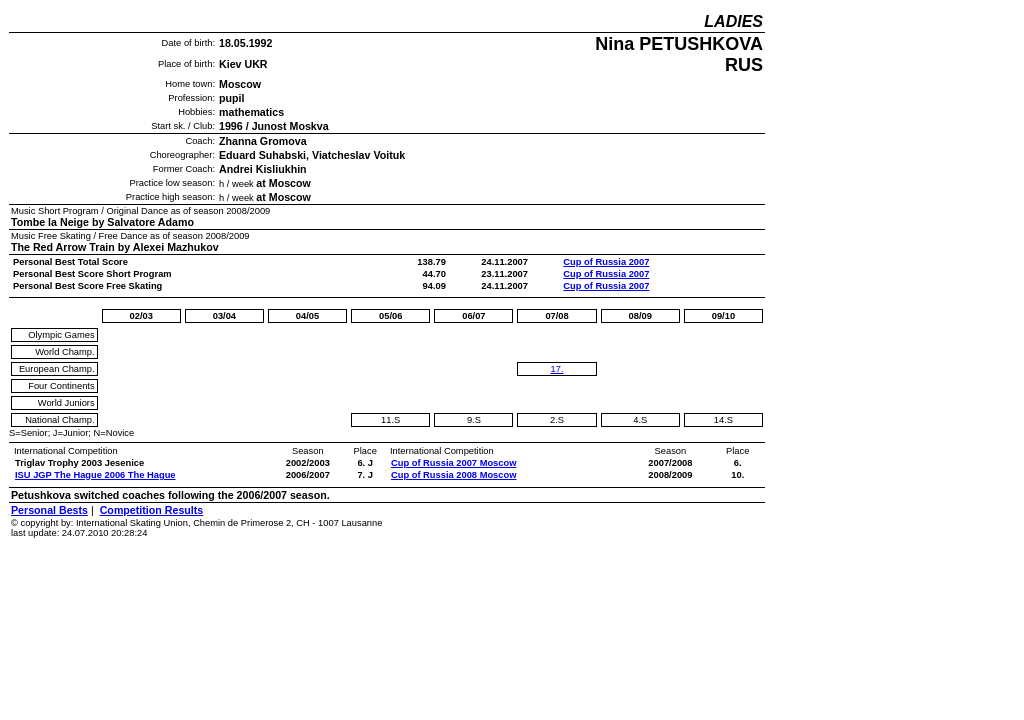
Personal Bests (49, 510)
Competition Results (152, 510)
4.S (640, 420)
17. (557, 369)
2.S (557, 420)
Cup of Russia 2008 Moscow (453, 475)
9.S (474, 420)
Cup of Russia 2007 (606, 262)
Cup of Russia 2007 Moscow (453, 463)
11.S (390, 420)
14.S (723, 420)
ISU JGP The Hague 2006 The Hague (95, 475)
